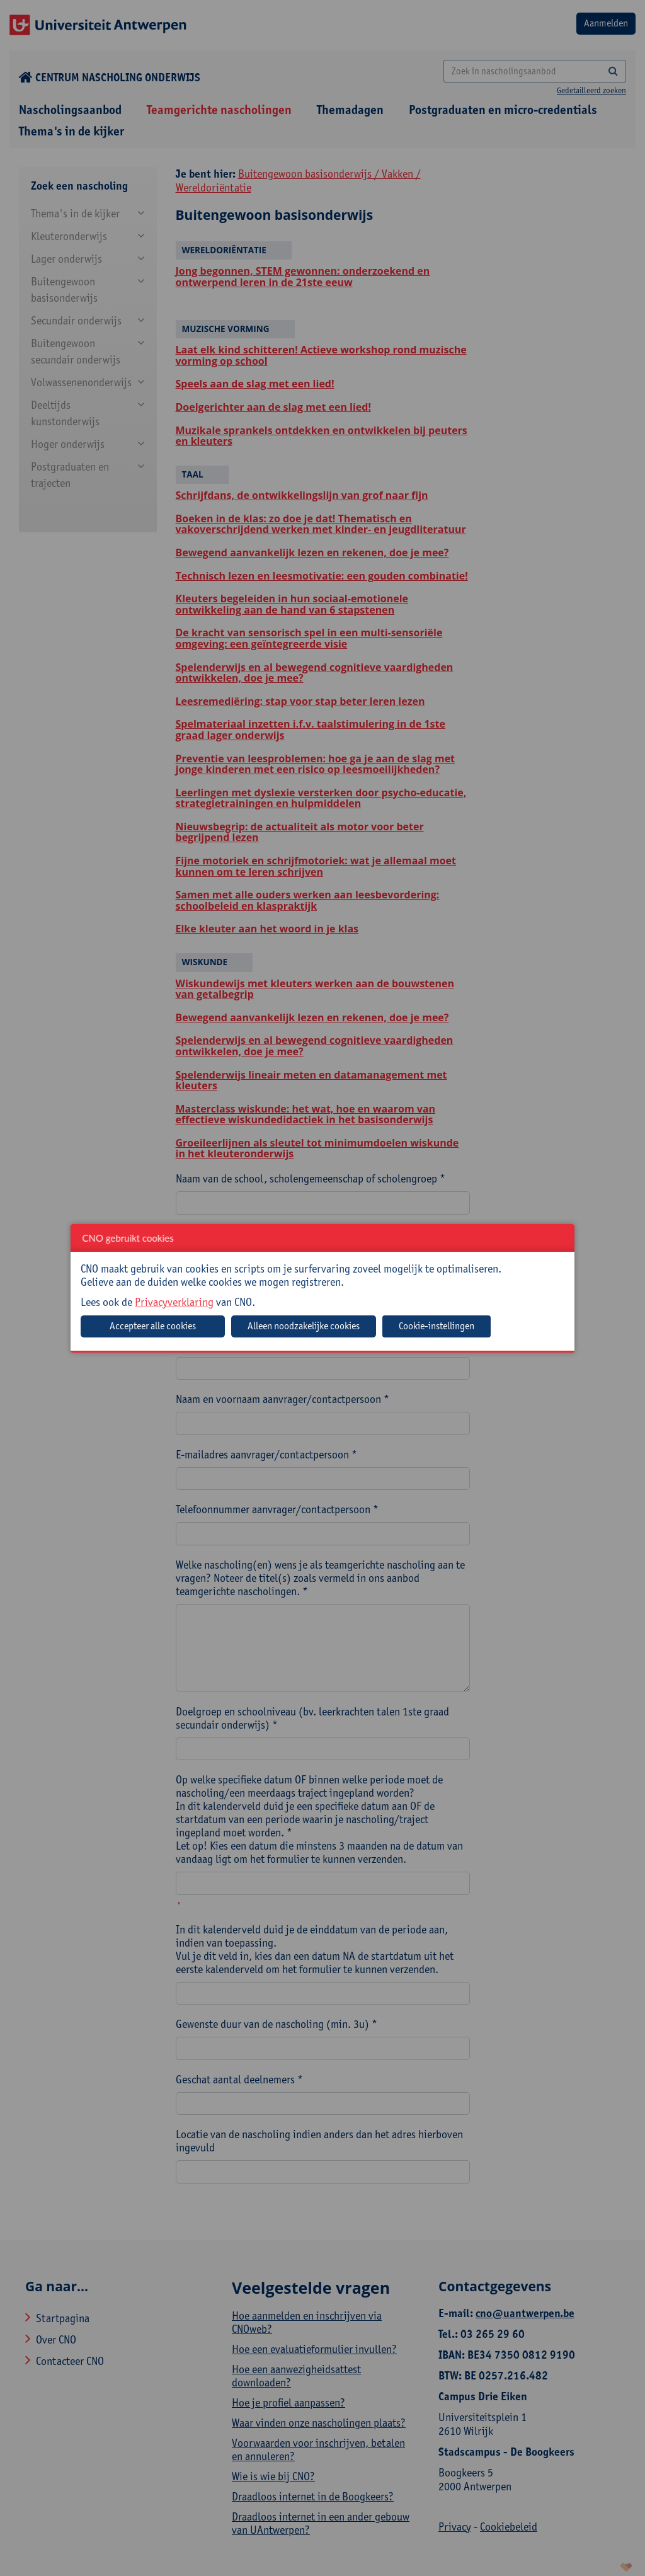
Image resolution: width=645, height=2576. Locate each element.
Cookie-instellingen (436, 1326)
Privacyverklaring (174, 1301)
